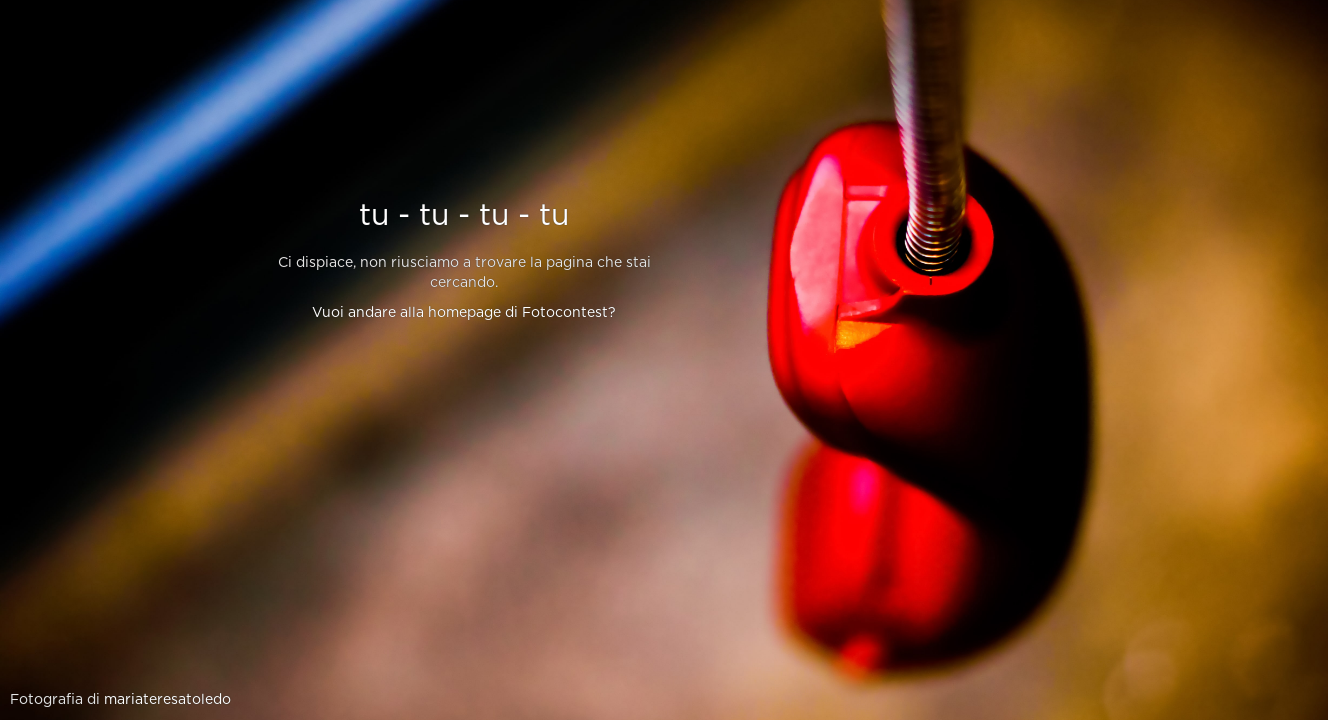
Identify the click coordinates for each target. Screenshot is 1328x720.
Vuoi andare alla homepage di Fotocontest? (464, 313)
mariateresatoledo (167, 700)
